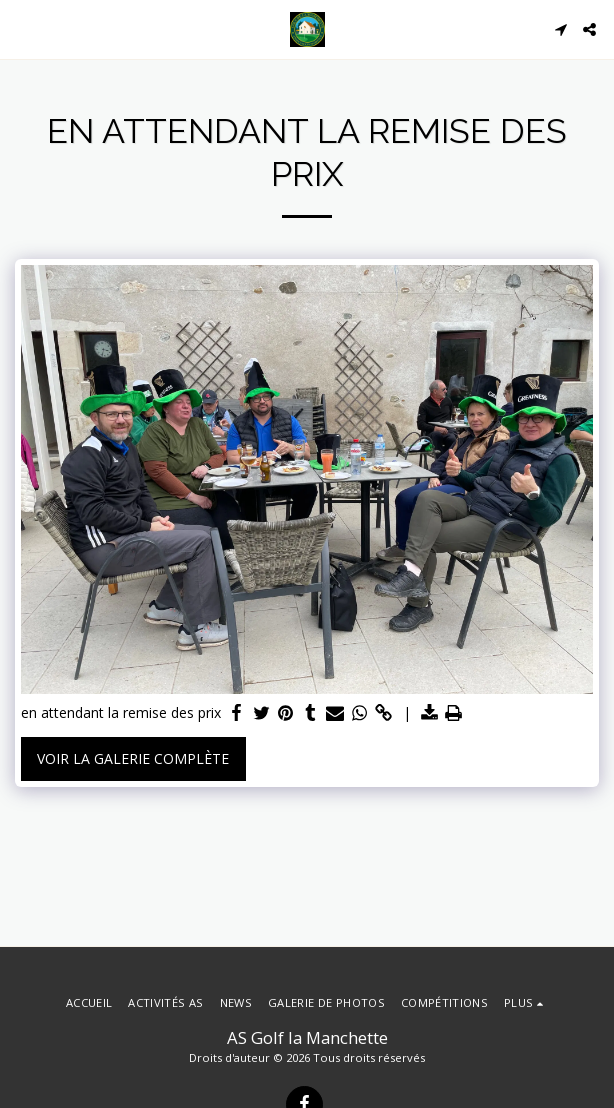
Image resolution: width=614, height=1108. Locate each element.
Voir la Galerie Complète (133, 758)
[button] (22, 28)
